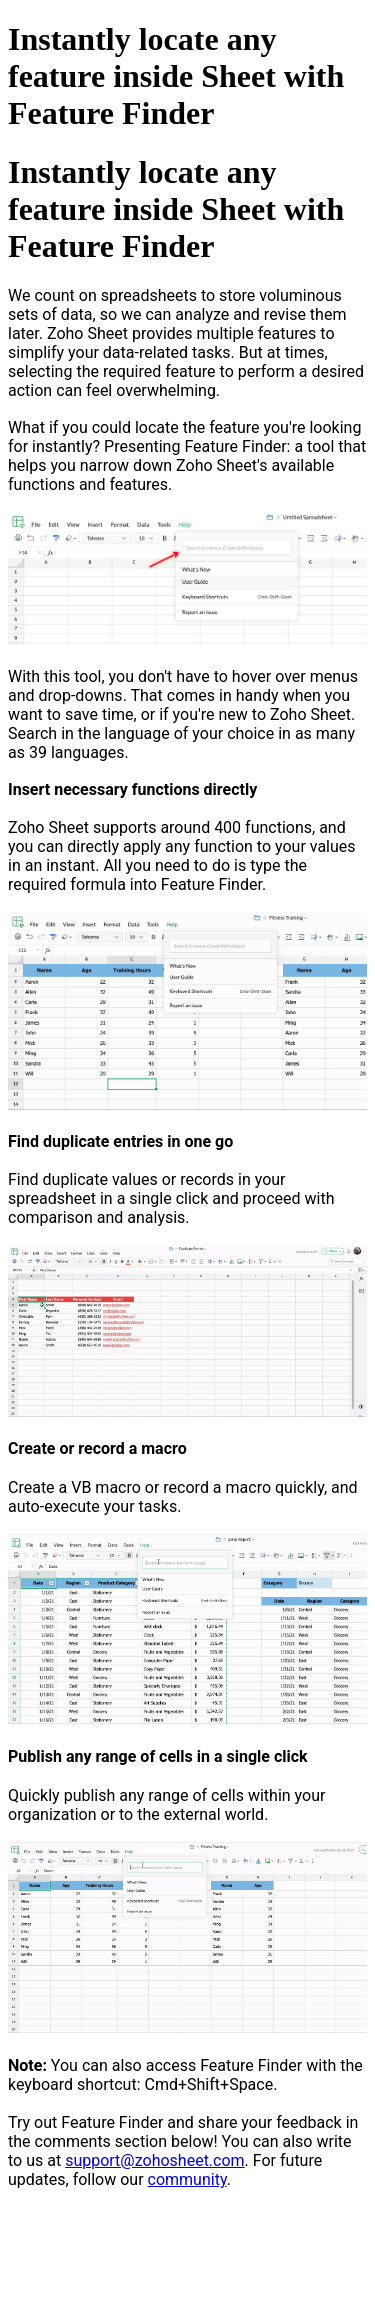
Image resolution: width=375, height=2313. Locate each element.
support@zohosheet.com (154, 2160)
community (187, 2179)
